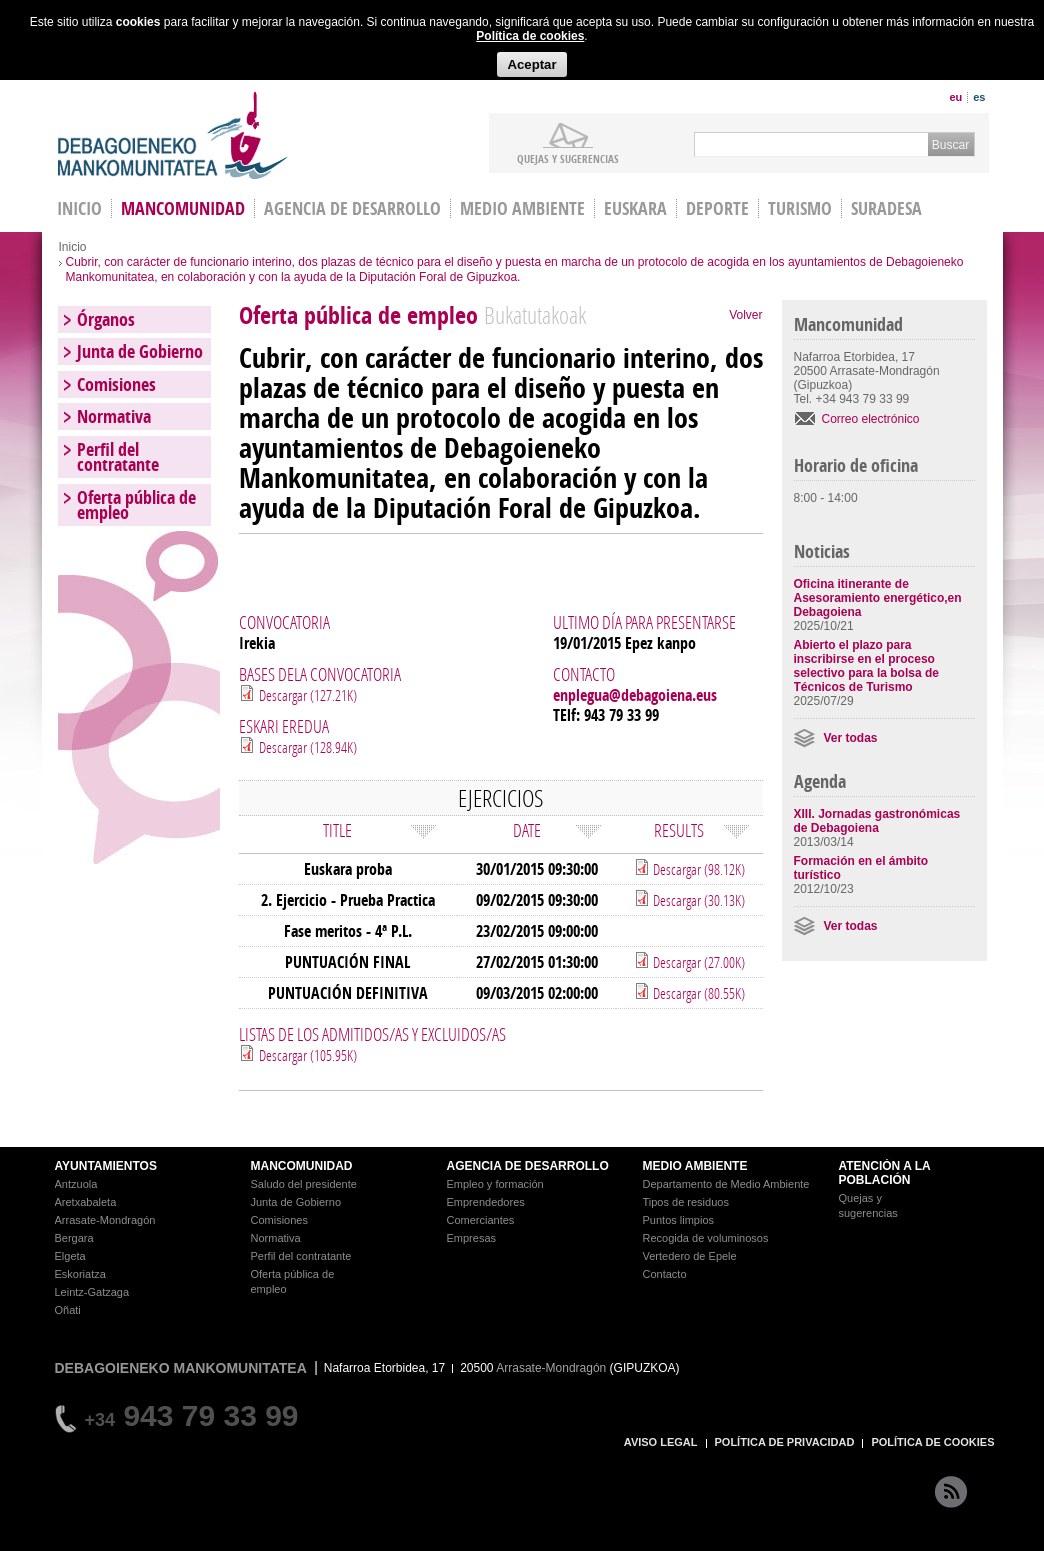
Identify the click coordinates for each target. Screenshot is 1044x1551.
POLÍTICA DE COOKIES (932, 1442)
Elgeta (70, 1256)
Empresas (472, 1238)
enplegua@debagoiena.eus (635, 695)
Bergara (74, 1238)
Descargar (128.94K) (308, 747)
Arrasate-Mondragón (105, 1220)
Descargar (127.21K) (308, 695)
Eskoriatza (80, 1274)
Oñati (68, 1310)
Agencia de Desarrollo (352, 208)
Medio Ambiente (522, 208)
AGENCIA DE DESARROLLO (528, 1166)
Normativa (114, 416)
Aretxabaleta (86, 1202)
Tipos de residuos (686, 1202)
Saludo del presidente (304, 1184)
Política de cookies (530, 36)
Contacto (665, 1274)
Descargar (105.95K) (308, 1055)
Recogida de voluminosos (706, 1238)
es (979, 97)
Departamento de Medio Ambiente (726, 1184)
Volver (745, 315)
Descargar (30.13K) (697, 900)
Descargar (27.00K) (697, 962)
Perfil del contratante (118, 457)
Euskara (635, 208)
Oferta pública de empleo (136, 505)
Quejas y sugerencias (568, 158)
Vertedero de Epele (690, 1256)
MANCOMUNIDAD (302, 1166)
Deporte (717, 208)
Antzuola (76, 1184)
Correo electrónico (871, 419)
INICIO (79, 208)
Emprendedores (486, 1202)
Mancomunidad (183, 208)
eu (955, 97)
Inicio (73, 247)
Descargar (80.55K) (697, 993)
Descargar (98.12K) (697, 869)
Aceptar (531, 64)
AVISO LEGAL (661, 1442)
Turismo (800, 208)
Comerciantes (481, 1220)
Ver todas (851, 738)
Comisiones (116, 384)
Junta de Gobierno (140, 351)
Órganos (106, 319)
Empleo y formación (495, 1184)
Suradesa (886, 208)
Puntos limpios (679, 1220)
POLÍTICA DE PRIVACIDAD (785, 1442)
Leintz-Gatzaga (92, 1292)
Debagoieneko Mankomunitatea (173, 135)
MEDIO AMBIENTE (695, 1166)
